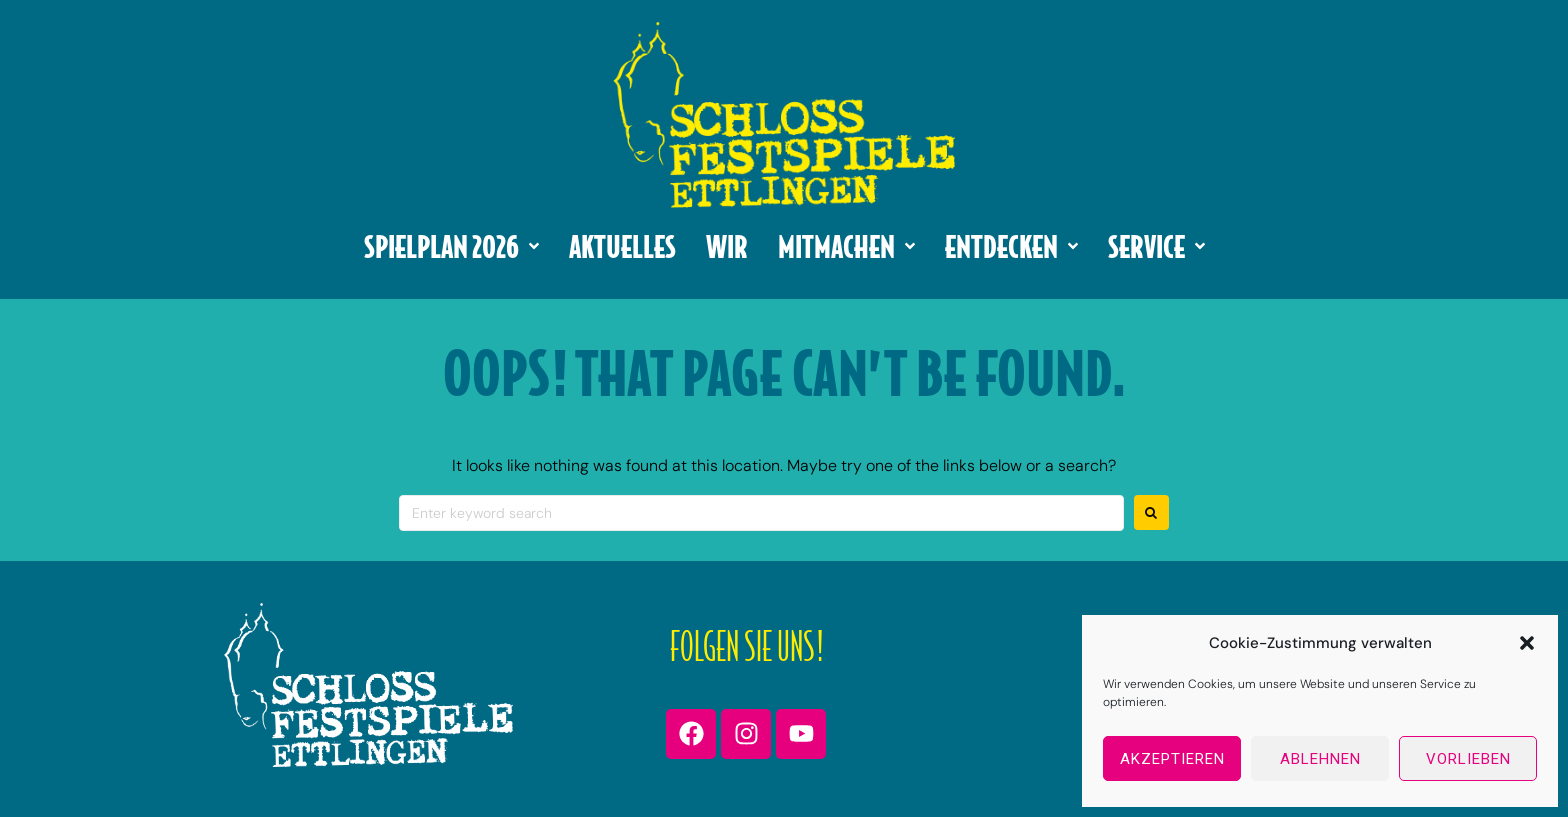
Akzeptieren (1172, 759)
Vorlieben (1468, 759)
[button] (1527, 643)
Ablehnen (1320, 759)
